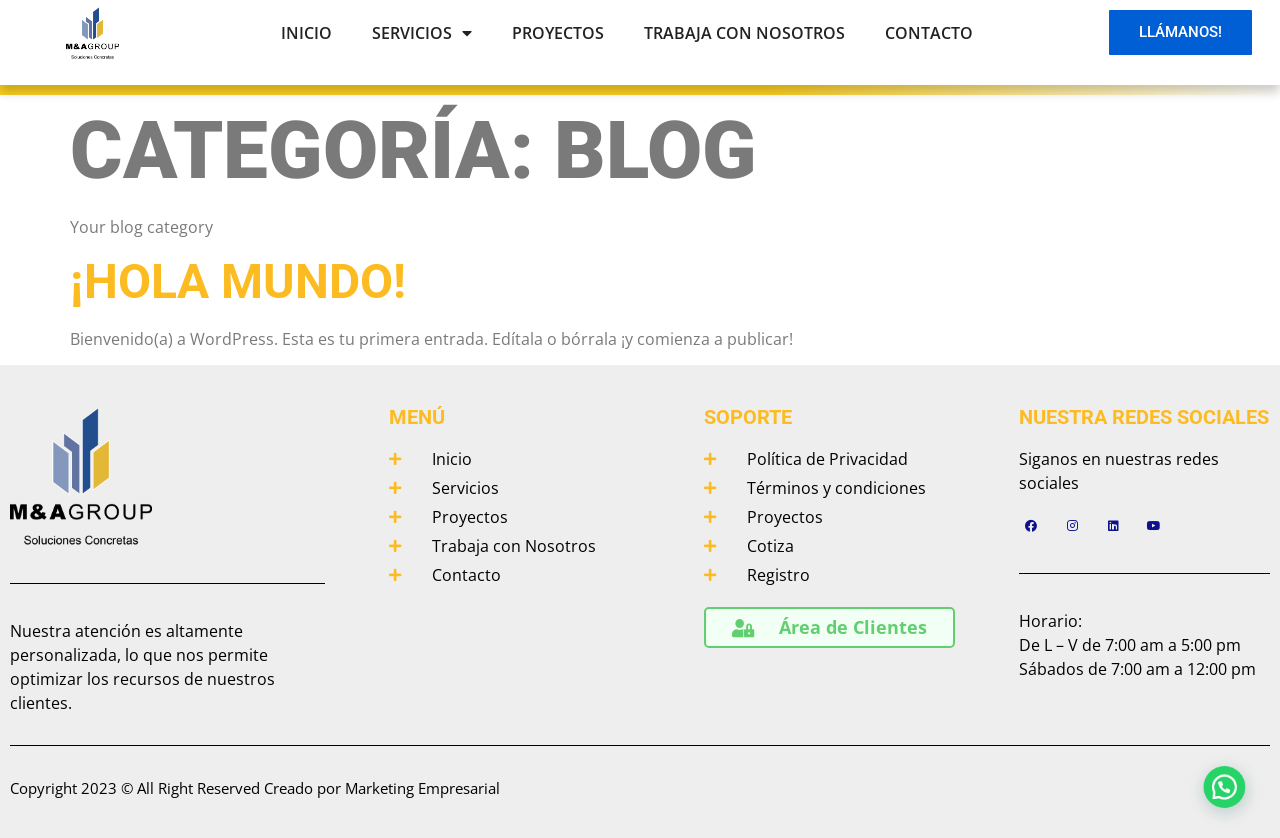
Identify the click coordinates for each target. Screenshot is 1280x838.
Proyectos (558, 33)
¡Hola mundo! (238, 281)
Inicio (306, 33)
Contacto (929, 33)
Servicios (422, 33)
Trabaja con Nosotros (744, 33)
